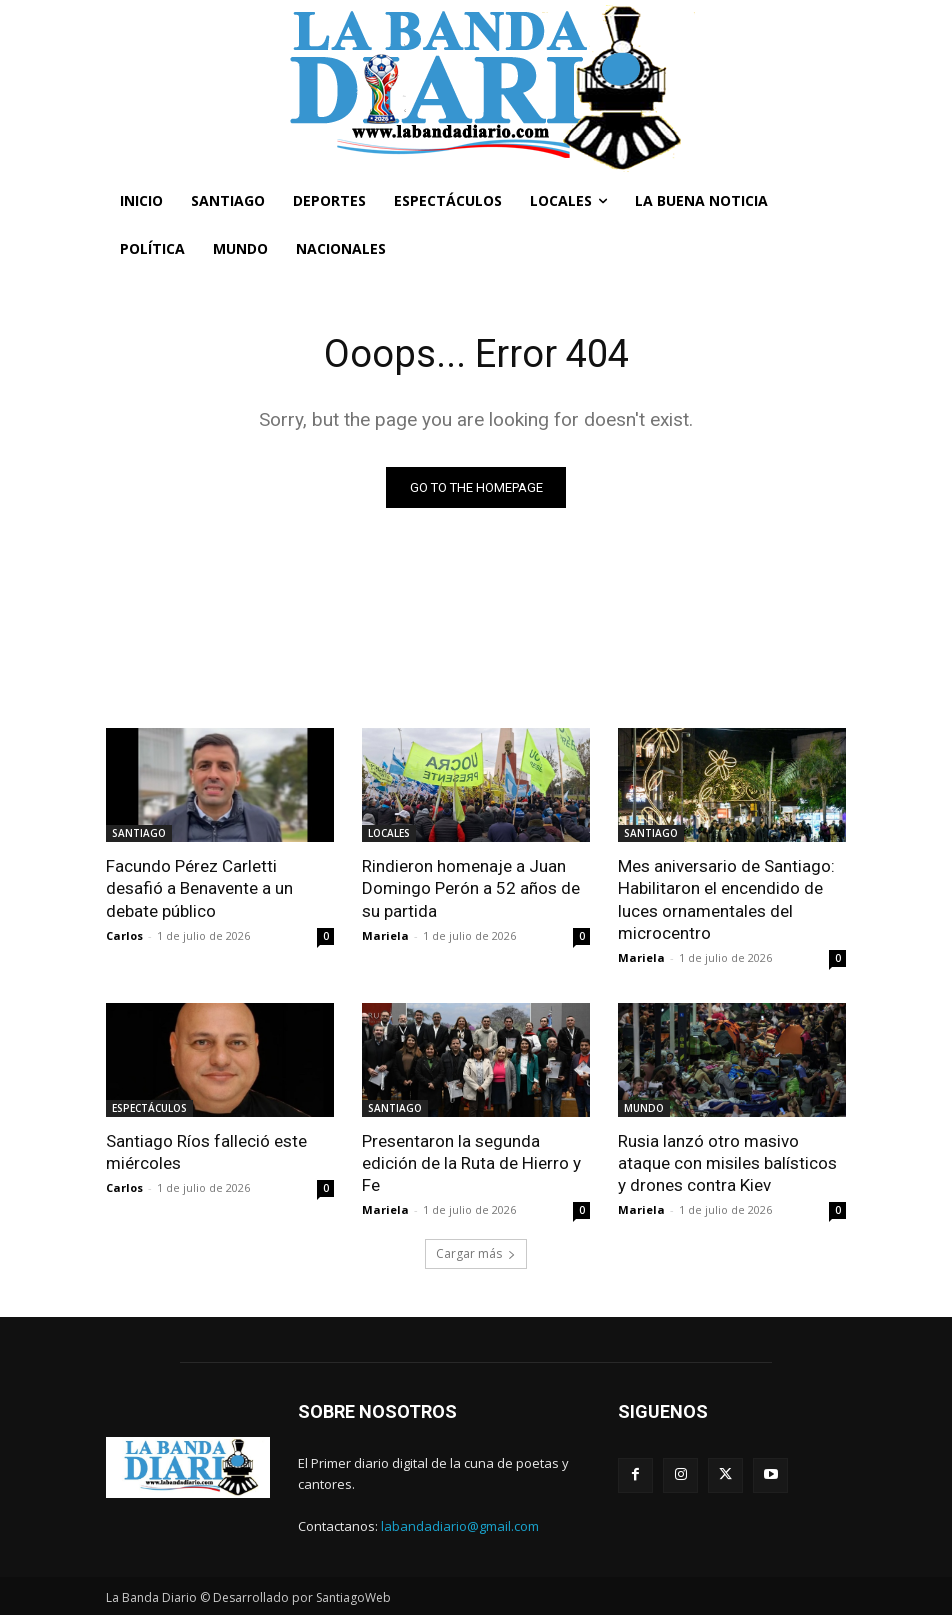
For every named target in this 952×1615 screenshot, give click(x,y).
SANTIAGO (139, 833)
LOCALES (389, 833)
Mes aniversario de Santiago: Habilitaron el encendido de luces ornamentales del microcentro (726, 899)
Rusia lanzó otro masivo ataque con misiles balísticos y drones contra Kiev (727, 1163)
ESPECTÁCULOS (149, 1108)
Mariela (385, 935)
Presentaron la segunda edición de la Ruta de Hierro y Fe (471, 1163)
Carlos (124, 935)
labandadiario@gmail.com (460, 1526)
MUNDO (644, 1108)
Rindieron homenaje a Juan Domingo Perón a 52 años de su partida (471, 888)
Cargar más (476, 1253)
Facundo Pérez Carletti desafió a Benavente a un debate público (199, 888)
